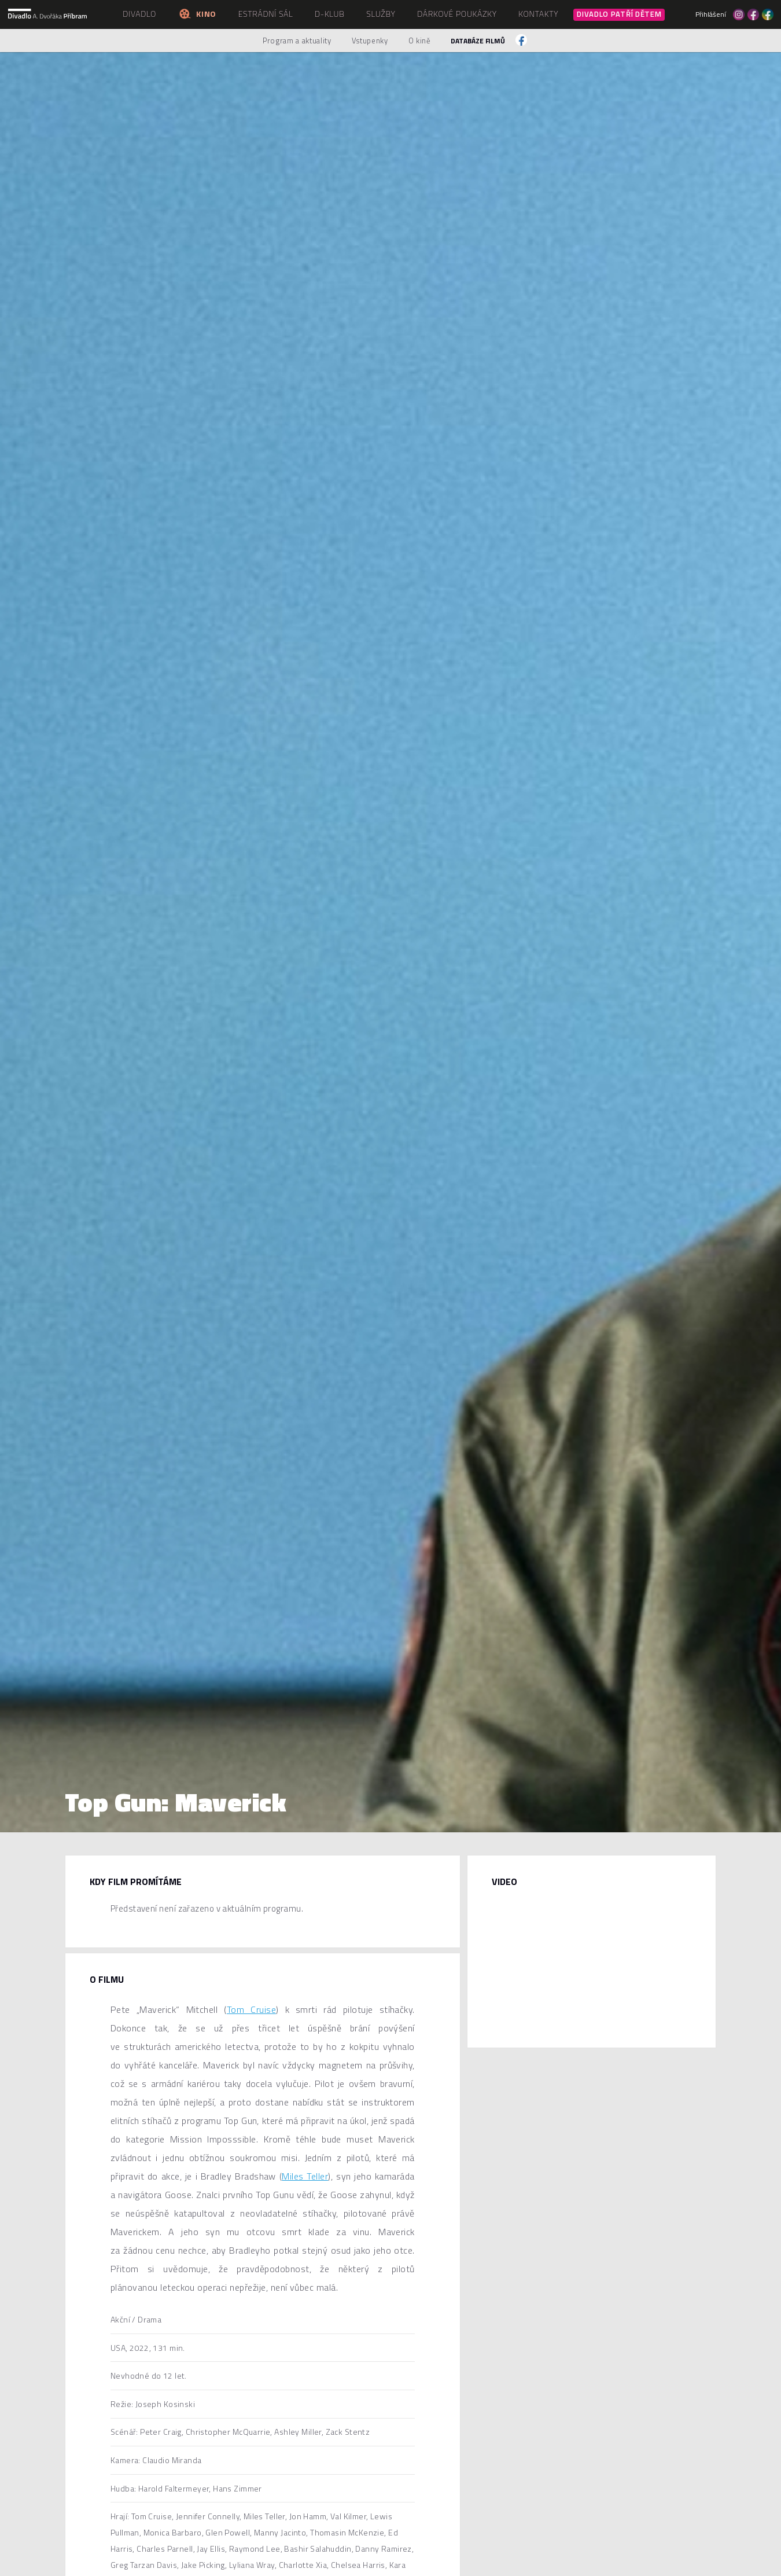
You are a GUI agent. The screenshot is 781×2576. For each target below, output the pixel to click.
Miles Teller (305, 2176)
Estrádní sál (265, 14)
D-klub (330, 14)
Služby (380, 14)
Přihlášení (710, 14)
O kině (419, 40)
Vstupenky (370, 40)
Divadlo (139, 14)
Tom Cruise (251, 2009)
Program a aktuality (297, 40)
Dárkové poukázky (457, 14)
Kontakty (538, 14)
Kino (197, 14)
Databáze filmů (478, 40)
